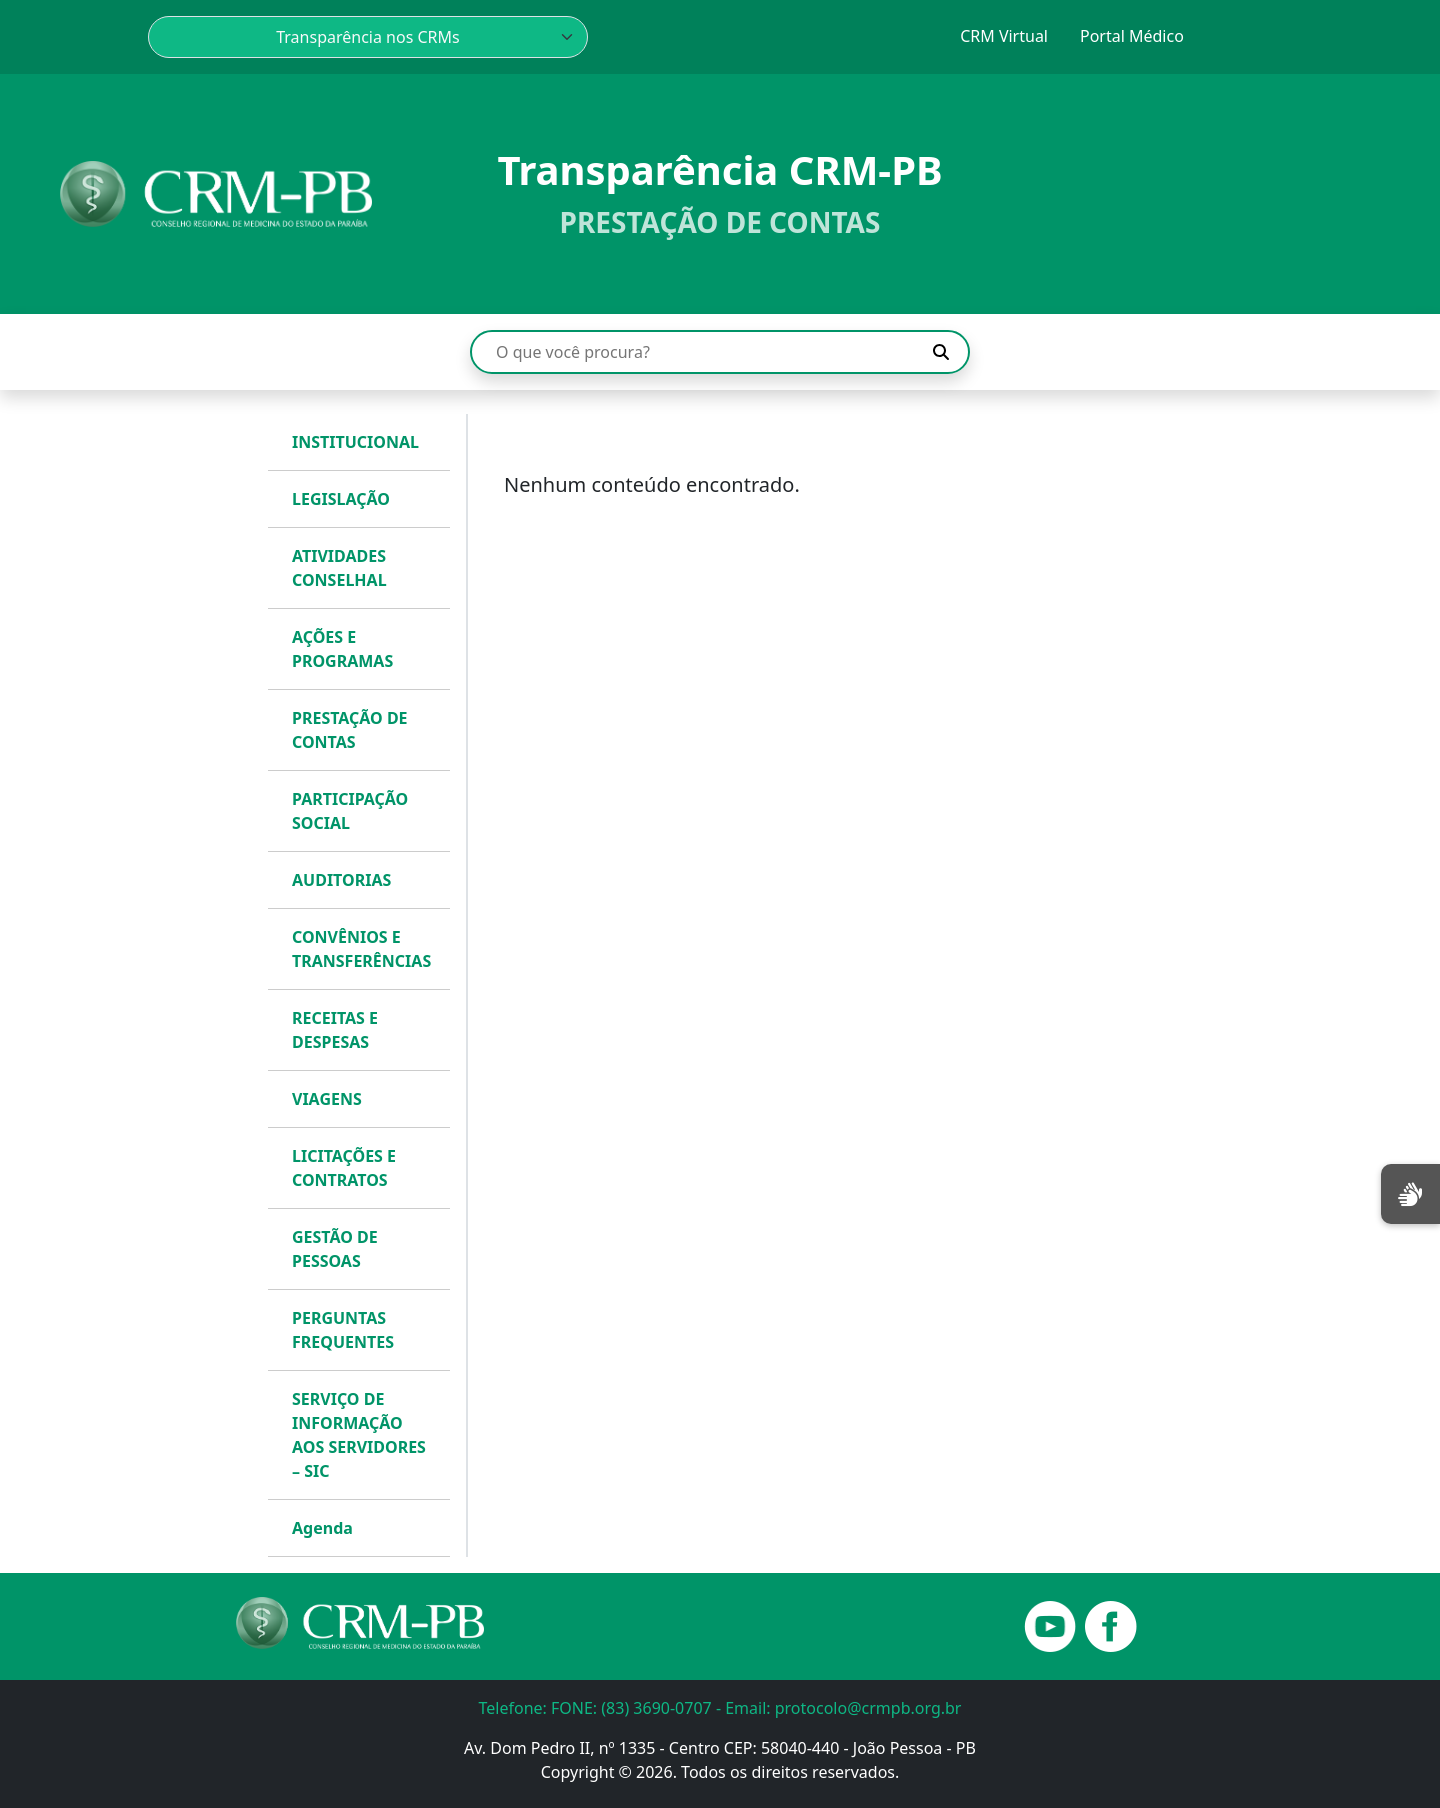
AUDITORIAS (341, 880)
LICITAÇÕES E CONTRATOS (344, 1168)
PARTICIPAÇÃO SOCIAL (350, 811)
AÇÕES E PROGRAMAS (342, 649)
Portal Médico (1132, 36)
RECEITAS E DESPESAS (335, 1030)
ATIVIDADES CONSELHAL (339, 568)
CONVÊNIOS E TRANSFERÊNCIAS (361, 949)
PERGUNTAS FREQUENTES (343, 1330)
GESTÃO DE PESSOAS (335, 1249)
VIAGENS (327, 1099)
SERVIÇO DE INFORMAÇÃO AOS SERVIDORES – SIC (359, 1435)
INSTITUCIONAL (355, 442)
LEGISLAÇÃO (341, 499)
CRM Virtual (1004, 36)
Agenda (322, 1528)
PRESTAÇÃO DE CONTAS (350, 730)
